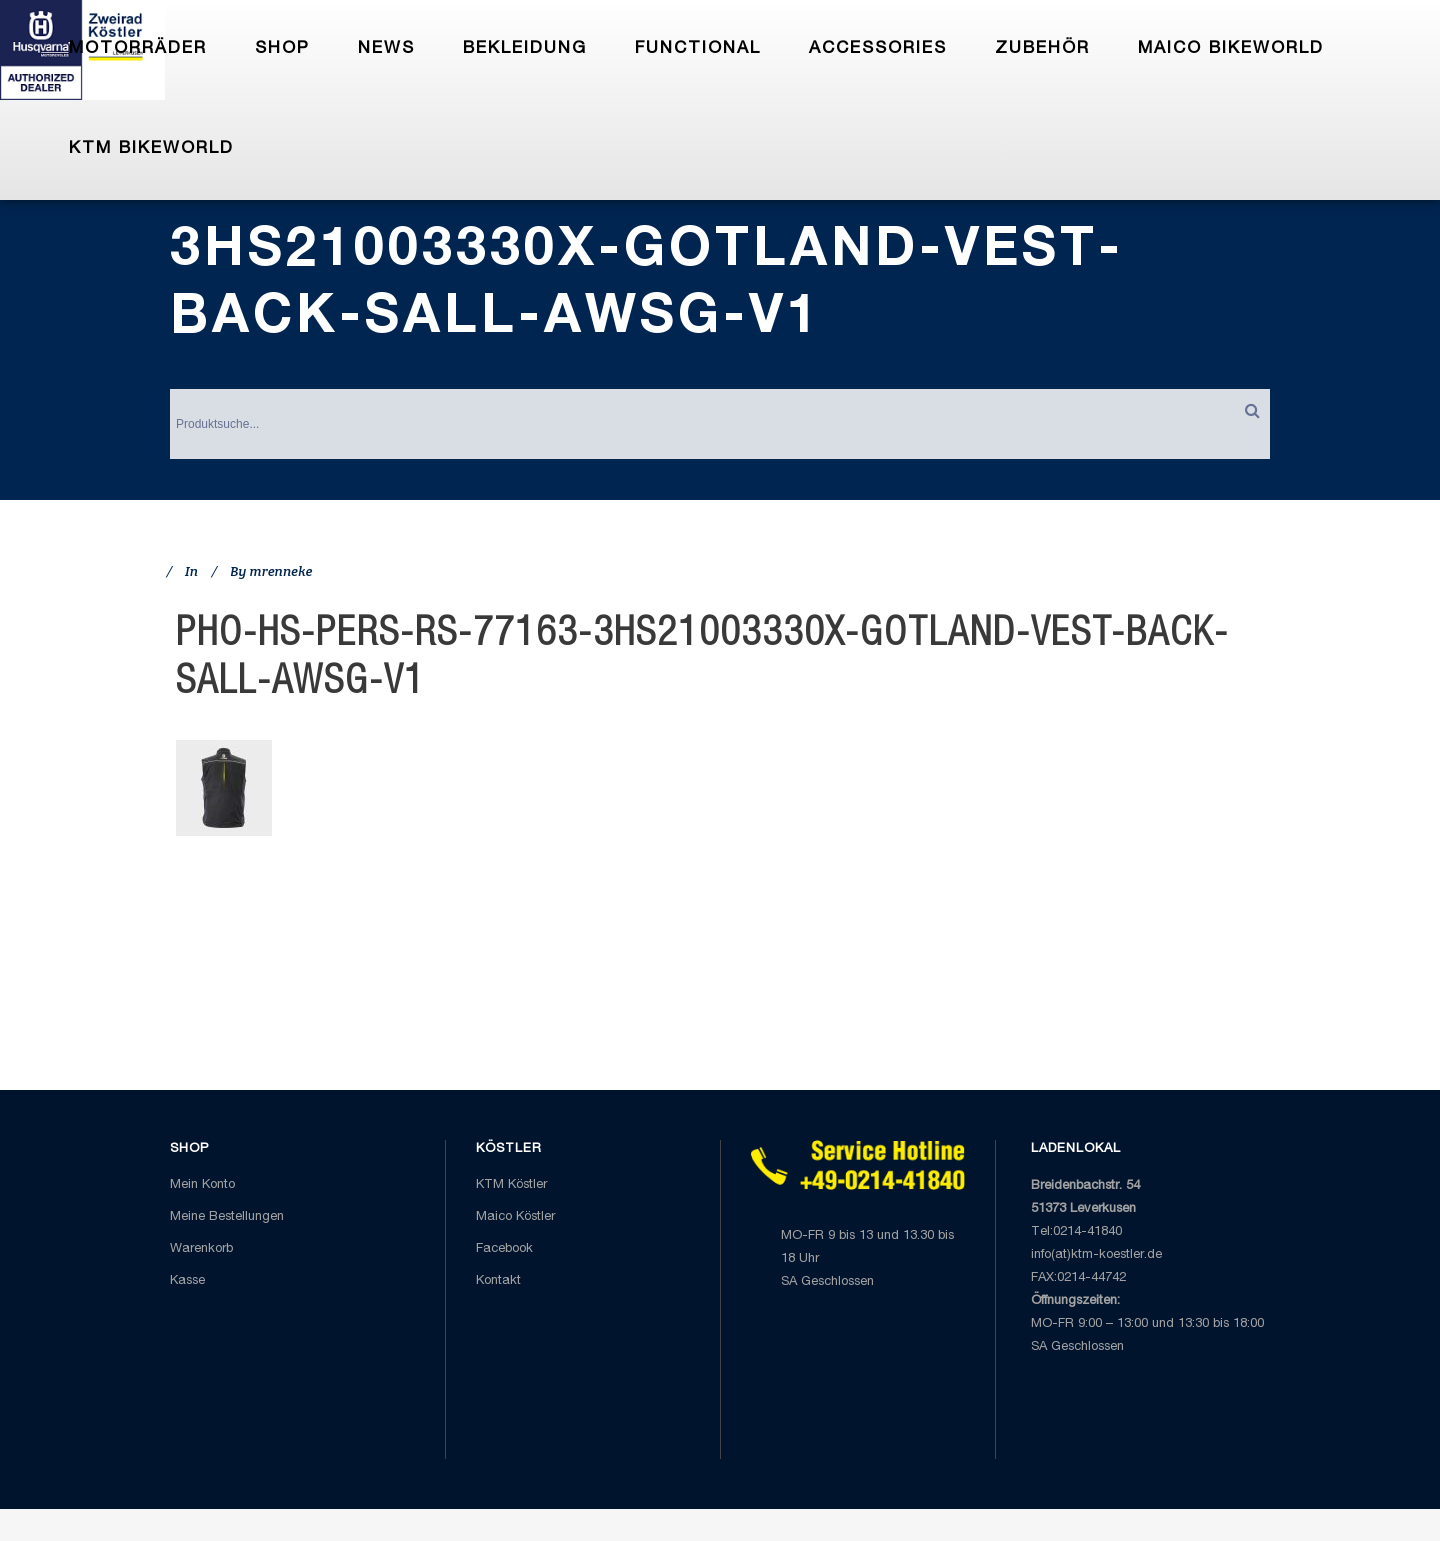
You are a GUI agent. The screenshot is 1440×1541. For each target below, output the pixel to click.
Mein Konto (202, 1185)
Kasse (187, 1281)
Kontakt (498, 1281)
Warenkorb (201, 1249)
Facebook (504, 1249)
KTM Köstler (511, 1185)
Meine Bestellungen (227, 1217)
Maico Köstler (515, 1217)
